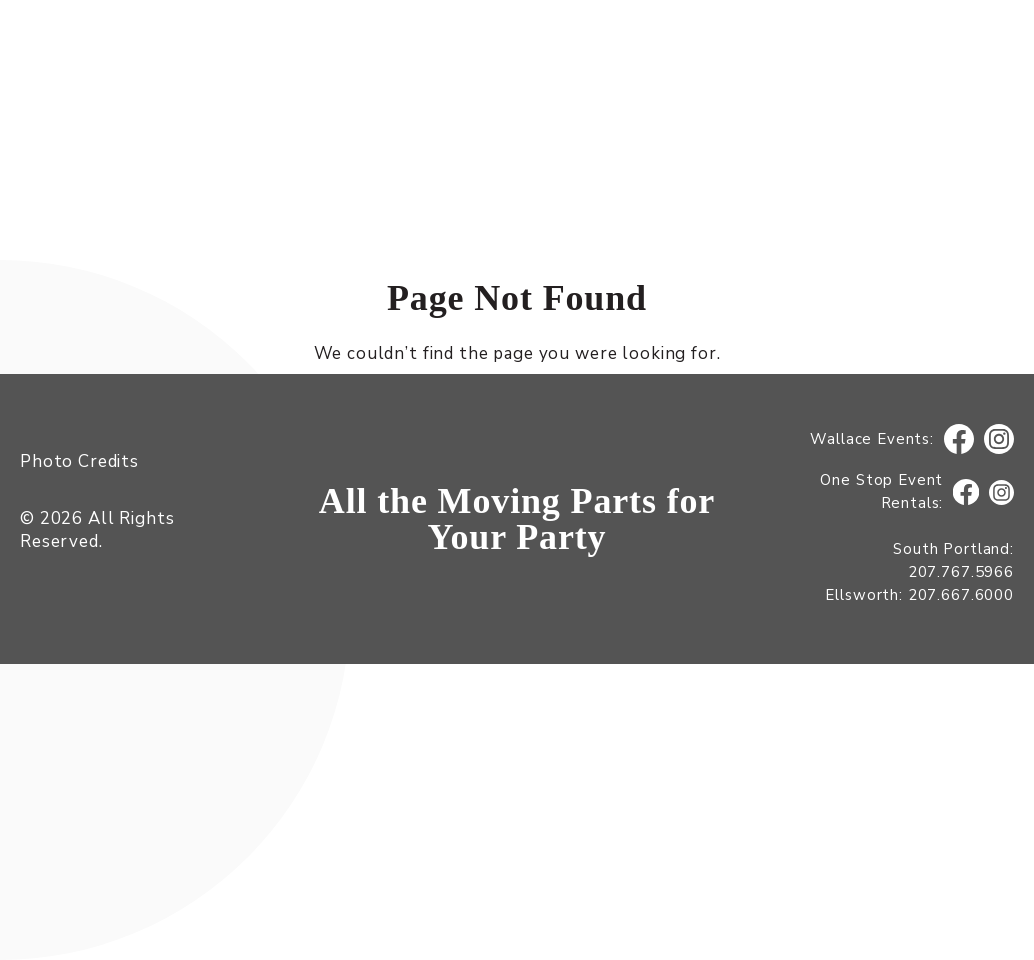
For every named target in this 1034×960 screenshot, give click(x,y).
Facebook (959, 439)
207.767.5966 (961, 572)
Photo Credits (79, 461)
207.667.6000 (961, 595)
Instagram (999, 439)
